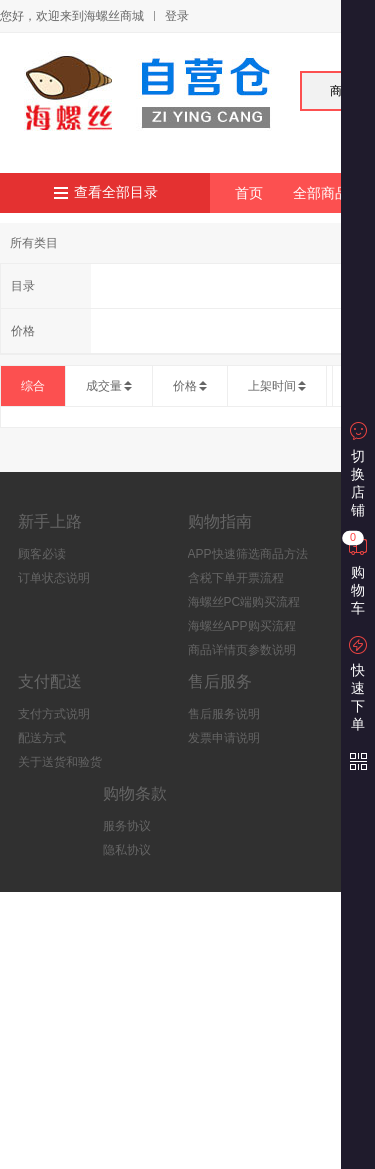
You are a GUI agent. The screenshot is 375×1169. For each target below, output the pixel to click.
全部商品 (321, 193)
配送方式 (42, 738)
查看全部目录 (116, 192)
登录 (177, 16)
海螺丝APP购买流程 (242, 626)
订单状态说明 (54, 578)
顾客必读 (42, 554)
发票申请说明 (224, 738)
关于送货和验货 (60, 762)
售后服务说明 (224, 714)
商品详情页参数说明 (242, 650)
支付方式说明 (54, 714)
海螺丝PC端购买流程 (244, 602)
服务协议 (127, 826)
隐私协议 (127, 850)
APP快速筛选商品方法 (248, 554)
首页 (249, 193)
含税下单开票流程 (236, 578)
